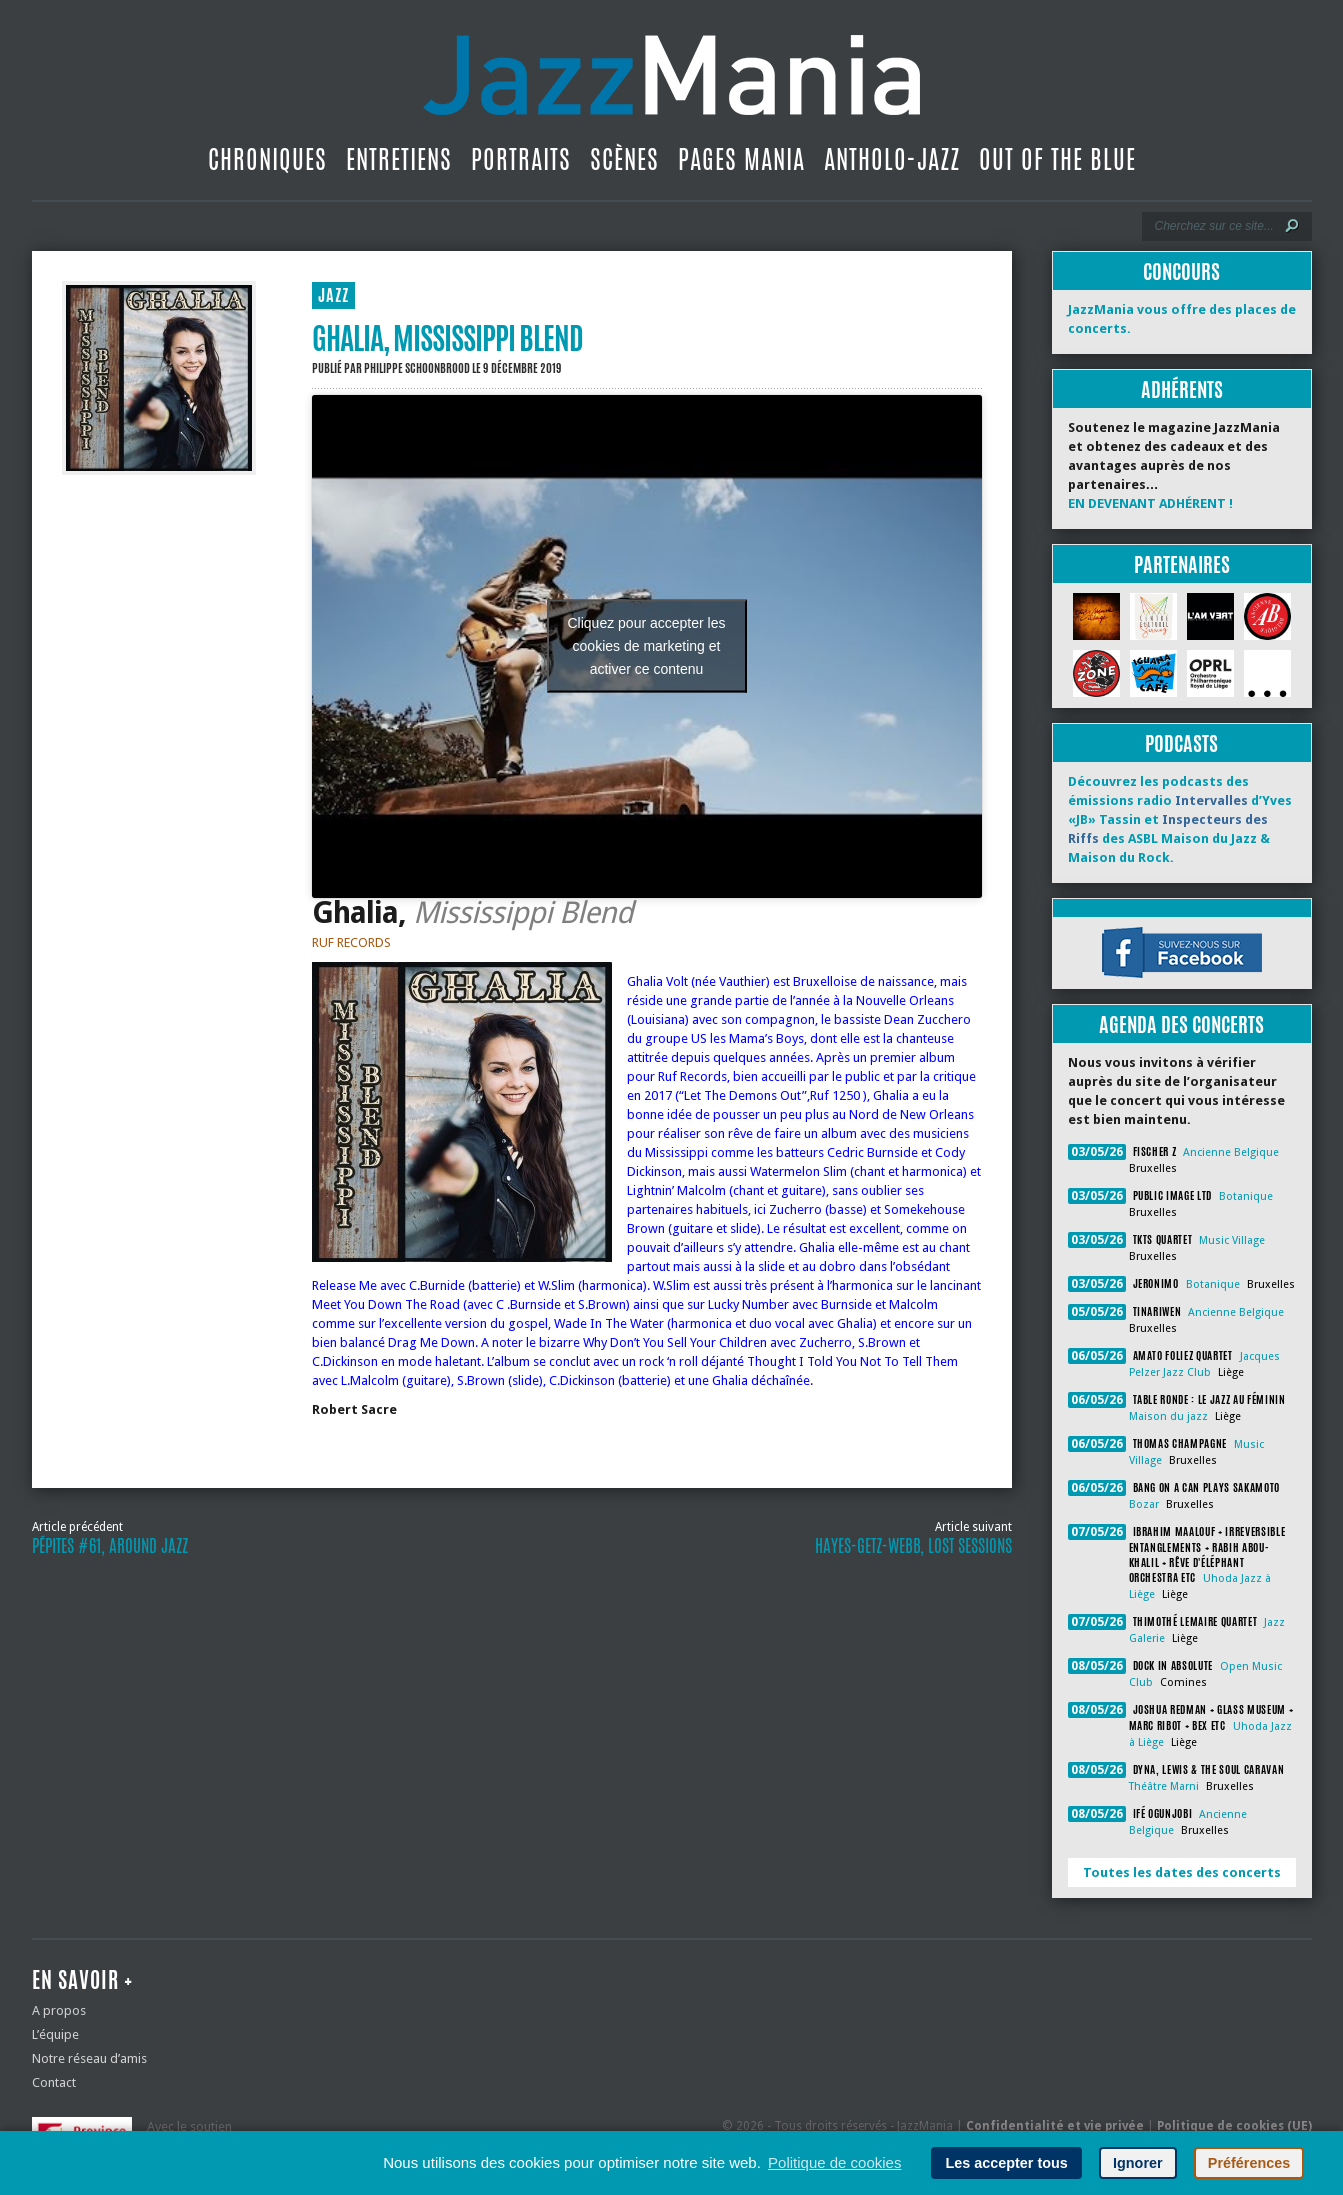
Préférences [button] (1249, 2163)
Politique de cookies (834, 2162)
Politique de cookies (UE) (1234, 2126)
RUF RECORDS (351, 942)
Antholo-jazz (892, 159)
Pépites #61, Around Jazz (110, 1546)
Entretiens (399, 159)
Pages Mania (741, 159)
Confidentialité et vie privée (1055, 2126)
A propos (59, 2010)
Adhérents (1182, 389)
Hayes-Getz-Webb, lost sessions (913, 1546)
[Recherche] (1213, 226)
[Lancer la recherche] (1292, 226)
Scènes (624, 159)
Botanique (1246, 1196)
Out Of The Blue (1057, 159)
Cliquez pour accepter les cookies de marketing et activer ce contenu (647, 646)
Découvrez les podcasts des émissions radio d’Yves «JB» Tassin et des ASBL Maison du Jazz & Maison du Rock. (1180, 819)
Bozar (1144, 1504)
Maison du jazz (1168, 1416)
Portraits (521, 159)
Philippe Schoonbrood (417, 368)
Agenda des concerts (1181, 1024)
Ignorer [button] (1138, 2163)
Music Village (1232, 1240)
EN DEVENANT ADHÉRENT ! (1150, 503)
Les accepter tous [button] (1006, 2163)
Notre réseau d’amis (89, 2058)
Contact (54, 2082)
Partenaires (1182, 564)
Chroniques (267, 159)
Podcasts (1181, 743)
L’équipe (55, 2034)
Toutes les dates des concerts (1182, 1872)
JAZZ (333, 295)
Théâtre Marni (1164, 1786)
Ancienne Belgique (1231, 1152)
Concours (1181, 271)
